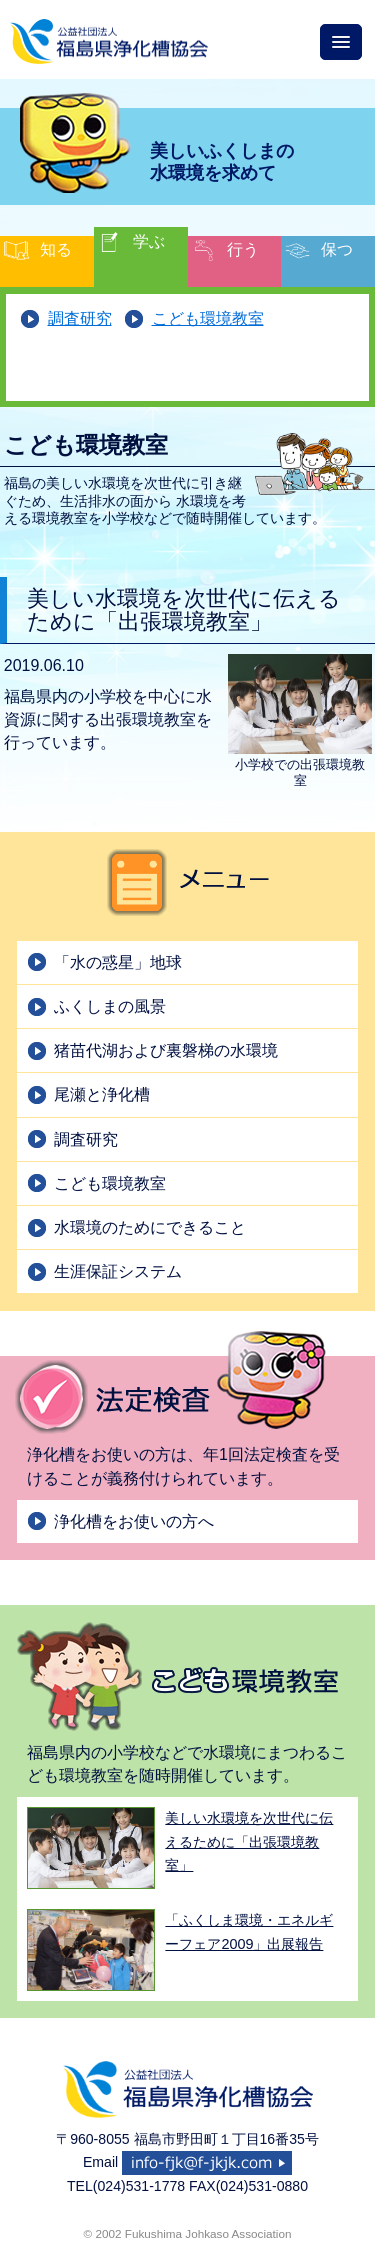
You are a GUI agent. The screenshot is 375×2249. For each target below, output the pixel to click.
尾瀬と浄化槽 (102, 1094)
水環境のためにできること (150, 1227)
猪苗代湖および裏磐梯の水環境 (166, 1050)
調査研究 (80, 318)
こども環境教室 (208, 318)
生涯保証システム (118, 1271)
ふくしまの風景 (110, 1006)
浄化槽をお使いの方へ (134, 1521)
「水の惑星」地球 (118, 962)
